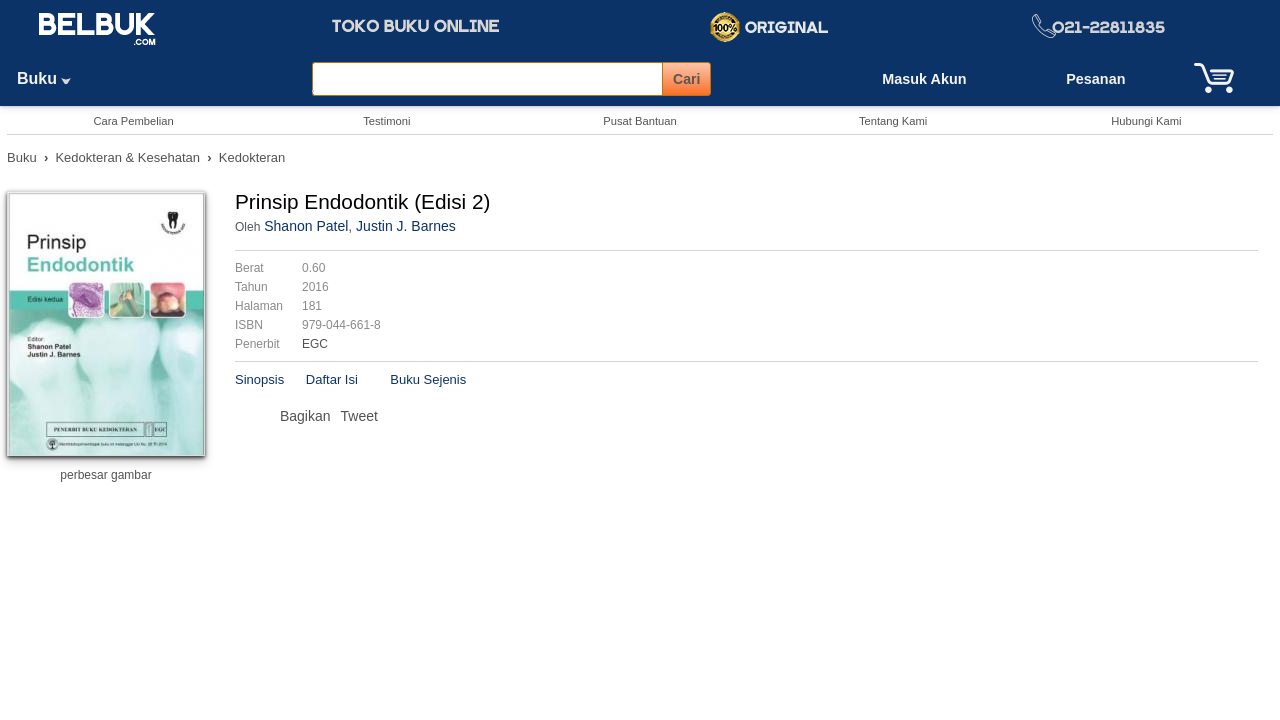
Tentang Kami (893, 121)
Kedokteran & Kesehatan (127, 157)
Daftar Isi (332, 379)
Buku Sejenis (428, 379)
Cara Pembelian (133, 121)
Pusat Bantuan (639, 121)
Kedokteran (252, 157)
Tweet (359, 416)
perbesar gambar (105, 475)
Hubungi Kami (1146, 121)
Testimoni (386, 121)
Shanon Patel (306, 226)
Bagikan (305, 416)
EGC (315, 344)
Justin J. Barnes (406, 226)
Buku (51, 78)
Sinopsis (259, 379)
